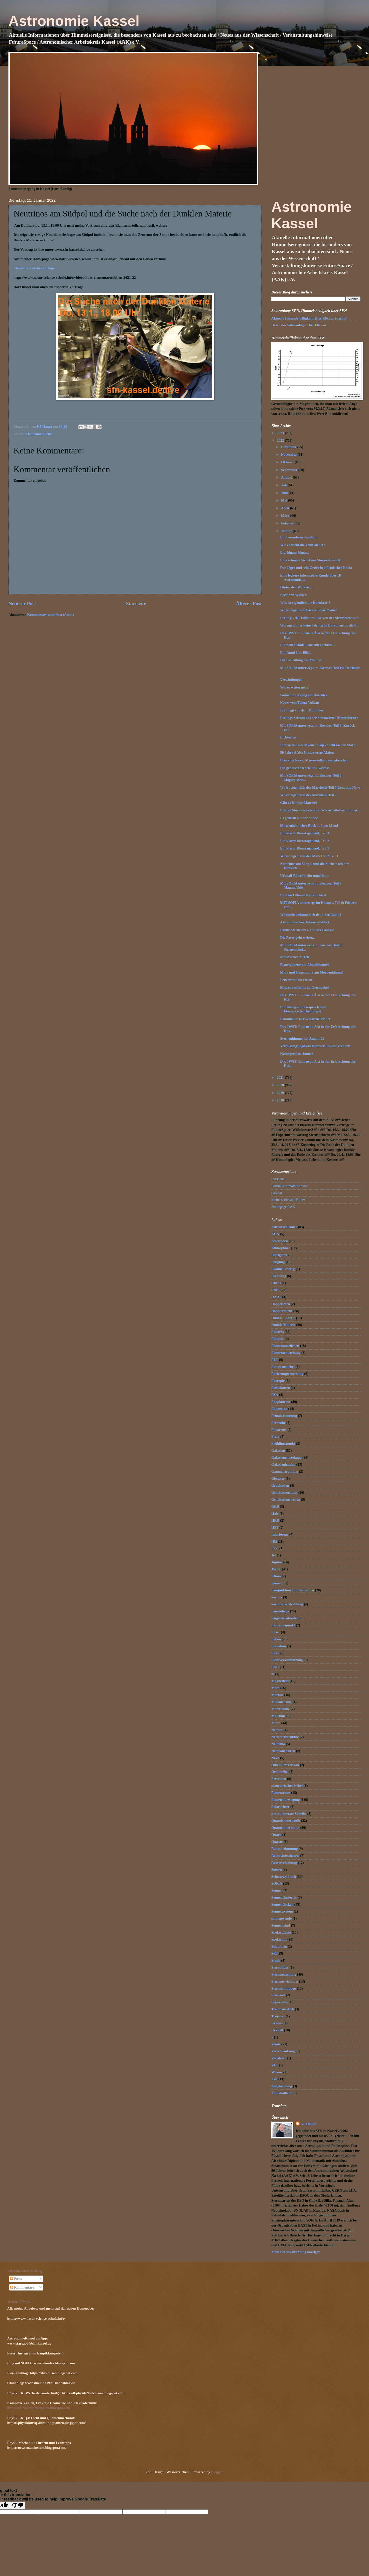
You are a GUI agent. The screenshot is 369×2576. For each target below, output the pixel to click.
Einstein (277, 1332)
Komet (276, 1583)
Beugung (278, 1262)
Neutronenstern (283, 1751)
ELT (274, 1360)
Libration (278, 1646)
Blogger (217, 2472)
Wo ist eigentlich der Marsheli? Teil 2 (308, 795)
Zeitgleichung (281, 2086)
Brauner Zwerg (283, 1269)
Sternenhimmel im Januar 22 (302, 1038)
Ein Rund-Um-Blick (295, 652)
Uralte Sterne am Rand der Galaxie (307, 930)
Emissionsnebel (283, 1367)
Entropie (278, 1381)
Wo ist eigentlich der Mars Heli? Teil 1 (309, 856)
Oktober (288, 462)
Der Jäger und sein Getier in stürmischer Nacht (316, 568)
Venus (275, 2044)
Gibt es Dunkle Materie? (299, 803)
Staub (275, 1960)
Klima (276, 1576)
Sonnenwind (280, 1925)
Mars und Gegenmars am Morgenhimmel (311, 972)
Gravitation (280, 1485)
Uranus (277, 2023)
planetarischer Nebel (287, 1786)
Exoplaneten (280, 1402)
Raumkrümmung (284, 1849)
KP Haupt (308, 2124)
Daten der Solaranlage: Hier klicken (298, 325)
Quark (276, 1835)
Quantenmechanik (285, 1828)
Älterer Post (249, 603)
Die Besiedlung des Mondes (300, 660)
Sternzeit (278, 1995)
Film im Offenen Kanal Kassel (303, 895)
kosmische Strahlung (287, 1604)
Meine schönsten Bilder (288, 1200)
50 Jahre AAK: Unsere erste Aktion (307, 752)
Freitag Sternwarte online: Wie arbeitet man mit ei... (320, 810)
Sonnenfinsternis (284, 1897)
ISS (274, 1548)
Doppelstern (280, 1304)
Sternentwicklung (284, 1981)
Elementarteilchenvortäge (34, 268)
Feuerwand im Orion (296, 980)
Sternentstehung (283, 1974)
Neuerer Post (22, 603)
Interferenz (279, 1534)
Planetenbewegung (285, 1800)
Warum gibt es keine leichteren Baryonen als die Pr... (320, 625)
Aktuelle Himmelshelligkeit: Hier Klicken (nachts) (309, 318)
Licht (275, 1653)
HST (274, 1527)
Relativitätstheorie (285, 1856)
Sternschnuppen (283, 1988)
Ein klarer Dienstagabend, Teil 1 (304, 848)
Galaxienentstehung (286, 1457)
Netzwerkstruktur (285, 1737)
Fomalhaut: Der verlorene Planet (305, 1019)
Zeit (274, 2079)
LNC (275, 1667)
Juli (284, 485)
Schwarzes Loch (283, 1877)
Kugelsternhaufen (285, 1618)
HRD (275, 1520)
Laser (275, 1632)
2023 (281, 433)
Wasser (276, 2072)
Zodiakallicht (281, 2093)
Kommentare (22, 2287)
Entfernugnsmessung (287, 1374)
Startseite (136, 603)
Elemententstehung (286, 1353)
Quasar (277, 1842)
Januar (287, 531)
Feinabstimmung (284, 1416)
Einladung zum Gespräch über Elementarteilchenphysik (303, 1009)
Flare (275, 1436)
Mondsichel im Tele (295, 957)
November (289, 454)
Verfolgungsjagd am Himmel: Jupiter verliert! (315, 1046)
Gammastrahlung (284, 1471)
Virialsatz (278, 2058)
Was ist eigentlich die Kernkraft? (305, 603)
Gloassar (278, 1478)
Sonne (275, 1890)
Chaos (276, 1283)
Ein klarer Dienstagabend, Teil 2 (304, 841)
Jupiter (276, 1562)
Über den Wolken (293, 595)
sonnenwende (281, 1918)
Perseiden (278, 1779)
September (289, 470)
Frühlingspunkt (283, 1443)
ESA (274, 1395)
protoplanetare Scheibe (288, 1814)
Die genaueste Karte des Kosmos (304, 768)
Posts (16, 2279)
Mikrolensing (281, 1702)
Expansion (279, 1409)
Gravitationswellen (285, 1499)
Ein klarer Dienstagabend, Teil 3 (304, 833)
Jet (273, 1555)
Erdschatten (280, 1388)
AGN (275, 1234)
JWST (276, 1569)
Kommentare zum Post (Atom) (50, 615)
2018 (281, 1100)
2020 (281, 1085)
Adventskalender (284, 1227)
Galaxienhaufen (283, 1464)
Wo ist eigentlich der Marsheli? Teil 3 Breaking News (320, 787)
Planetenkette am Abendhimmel (304, 965)
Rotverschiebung (284, 1863)
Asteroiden (279, 1241)
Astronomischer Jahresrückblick (305, 922)
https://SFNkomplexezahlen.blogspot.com (38, 2408)
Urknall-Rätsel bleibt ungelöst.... (304, 875)
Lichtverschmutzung (287, 1660)
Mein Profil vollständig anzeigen (295, 2252)
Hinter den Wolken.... (296, 587)
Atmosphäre (280, 1248)
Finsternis (279, 1430)
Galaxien (278, 1450)
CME (275, 1290)
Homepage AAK (283, 1207)
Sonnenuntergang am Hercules (303, 695)
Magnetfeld (280, 1681)
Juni (285, 493)
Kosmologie (280, 1611)
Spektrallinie (281, 1932)
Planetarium (280, 1793)
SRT (274, 1953)
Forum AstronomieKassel (289, 1186)
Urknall (277, 2030)
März (285, 515)
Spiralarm (279, 1946)
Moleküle (278, 1716)
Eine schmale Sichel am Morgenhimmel (310, 560)
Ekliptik (277, 1339)
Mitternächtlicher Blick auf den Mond (309, 826)
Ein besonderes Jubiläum (299, 537)
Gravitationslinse (284, 1492)
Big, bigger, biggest (294, 552)
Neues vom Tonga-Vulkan (299, 702)
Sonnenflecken (282, 1904)
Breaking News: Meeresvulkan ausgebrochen (314, 760)
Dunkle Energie (283, 1318)
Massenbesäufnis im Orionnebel (304, 987)
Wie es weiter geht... (295, 687)
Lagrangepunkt (283, 1625)
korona (276, 1597)
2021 (281, 1077)
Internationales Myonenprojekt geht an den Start (317, 745)
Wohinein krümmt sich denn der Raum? (311, 915)
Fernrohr (278, 1423)
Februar (287, 523)
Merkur (277, 1695)
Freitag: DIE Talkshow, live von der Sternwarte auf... (320, 618)
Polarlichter (280, 1807)
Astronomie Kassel (74, 21)
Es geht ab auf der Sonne (299, 818)
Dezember (289, 447)
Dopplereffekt (281, 1311)
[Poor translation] (17, 2505)
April (285, 508)
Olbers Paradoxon (285, 1765)
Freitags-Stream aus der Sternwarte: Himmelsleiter (319, 718)
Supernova (279, 2002)
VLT (274, 2065)
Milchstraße (280, 1709)
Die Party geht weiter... (297, 938)
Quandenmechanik (285, 1821)
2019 (281, 1093)
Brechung (278, 1276)
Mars (275, 1688)
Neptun (277, 1730)
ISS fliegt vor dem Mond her (301, 710)
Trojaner (278, 2016)
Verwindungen (291, 680)
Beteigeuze (279, 1255)
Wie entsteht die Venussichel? (302, 545)
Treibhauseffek (282, 2009)
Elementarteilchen (39, 434)
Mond (275, 1723)
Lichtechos (288, 737)
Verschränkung (283, 2051)
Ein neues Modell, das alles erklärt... (307, 645)
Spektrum (279, 1939)
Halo (275, 1513)
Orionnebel (279, 1772)
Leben (276, 1639)
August (287, 477)
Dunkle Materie (283, 1325)
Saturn (276, 1870)
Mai (284, 500)
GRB (275, 1506)
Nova (275, 1758)
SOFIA (276, 1883)
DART (276, 1297)
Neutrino (278, 1744)
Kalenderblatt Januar (296, 1054)
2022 (281, 440)
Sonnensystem (282, 1911)
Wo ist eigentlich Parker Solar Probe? (308, 610)
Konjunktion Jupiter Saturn (292, 1590)
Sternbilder (280, 1967)
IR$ (274, 1541)
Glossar (276, 1193)
